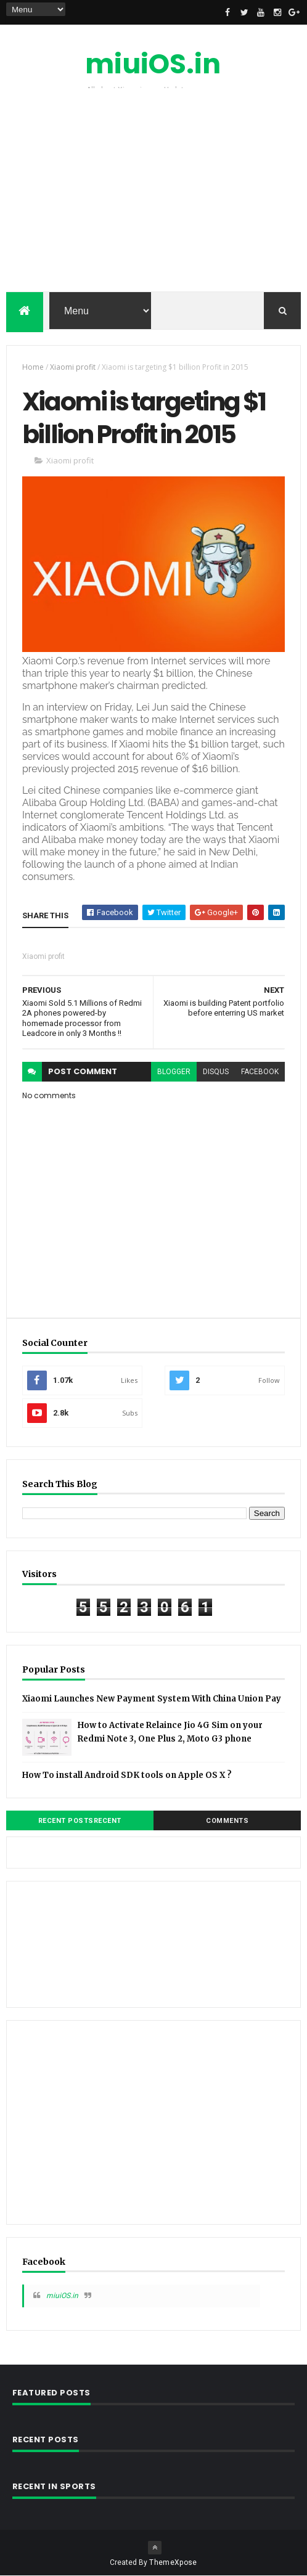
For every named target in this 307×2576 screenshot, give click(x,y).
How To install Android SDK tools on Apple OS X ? (127, 1775)
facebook (260, 1071)
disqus (216, 1071)
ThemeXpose (173, 2562)
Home (33, 367)
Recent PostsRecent (79, 1821)
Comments (227, 1821)
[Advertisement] (153, 193)
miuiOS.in (153, 64)
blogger (173, 1071)
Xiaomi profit (73, 367)
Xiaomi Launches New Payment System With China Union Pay (151, 1699)
